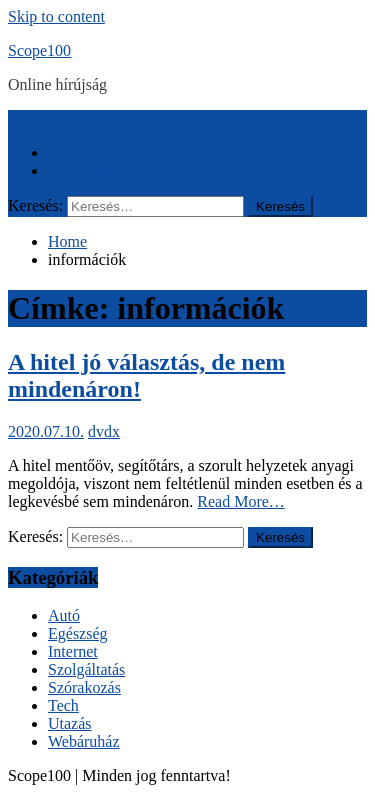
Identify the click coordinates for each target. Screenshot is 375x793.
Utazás (70, 723)
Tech (63, 705)
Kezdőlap (78, 152)
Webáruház (84, 741)
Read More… (241, 501)
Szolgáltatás (86, 669)
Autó (64, 615)
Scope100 (39, 50)
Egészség (78, 633)
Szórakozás (84, 687)
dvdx (104, 431)
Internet (73, 651)
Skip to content (56, 16)
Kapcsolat (80, 170)
